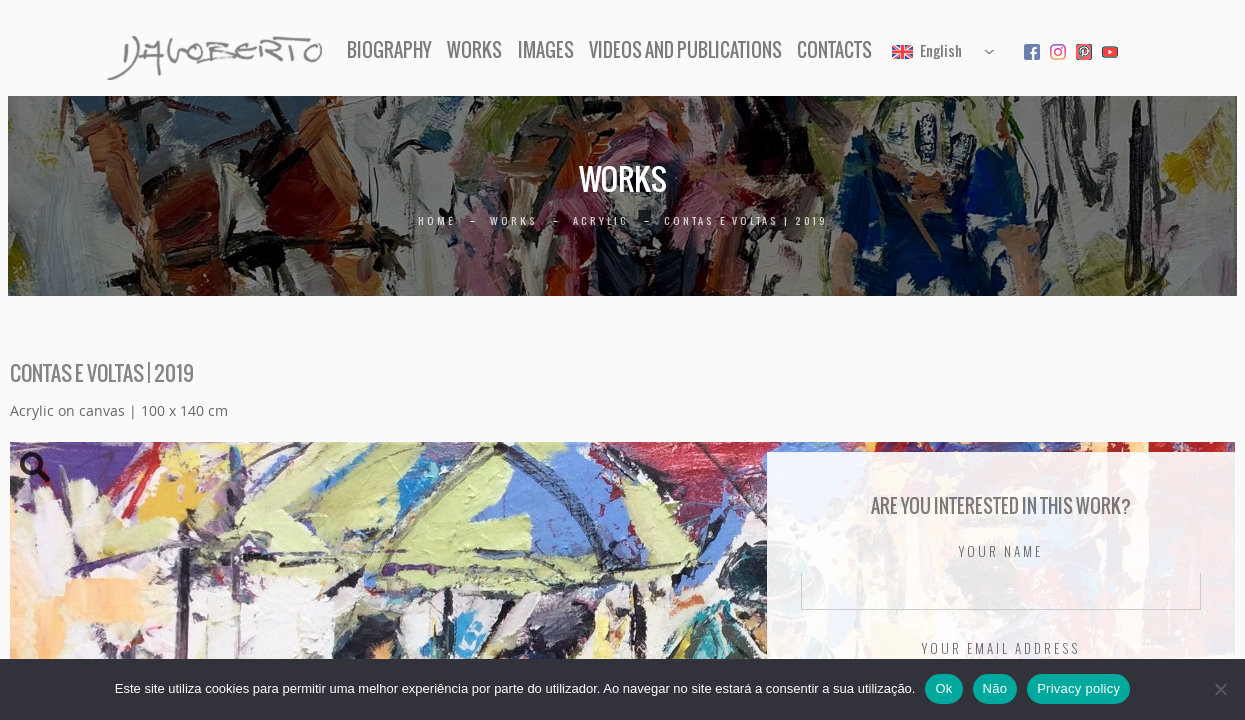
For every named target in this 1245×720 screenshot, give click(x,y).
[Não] (1220, 689)
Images (546, 50)
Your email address (1001, 649)
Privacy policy (1078, 688)
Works (474, 50)
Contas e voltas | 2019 (746, 220)
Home (436, 220)
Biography (389, 50)
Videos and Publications (685, 50)
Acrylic (601, 220)
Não (995, 688)
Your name (1001, 552)
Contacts (834, 50)
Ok (943, 688)
